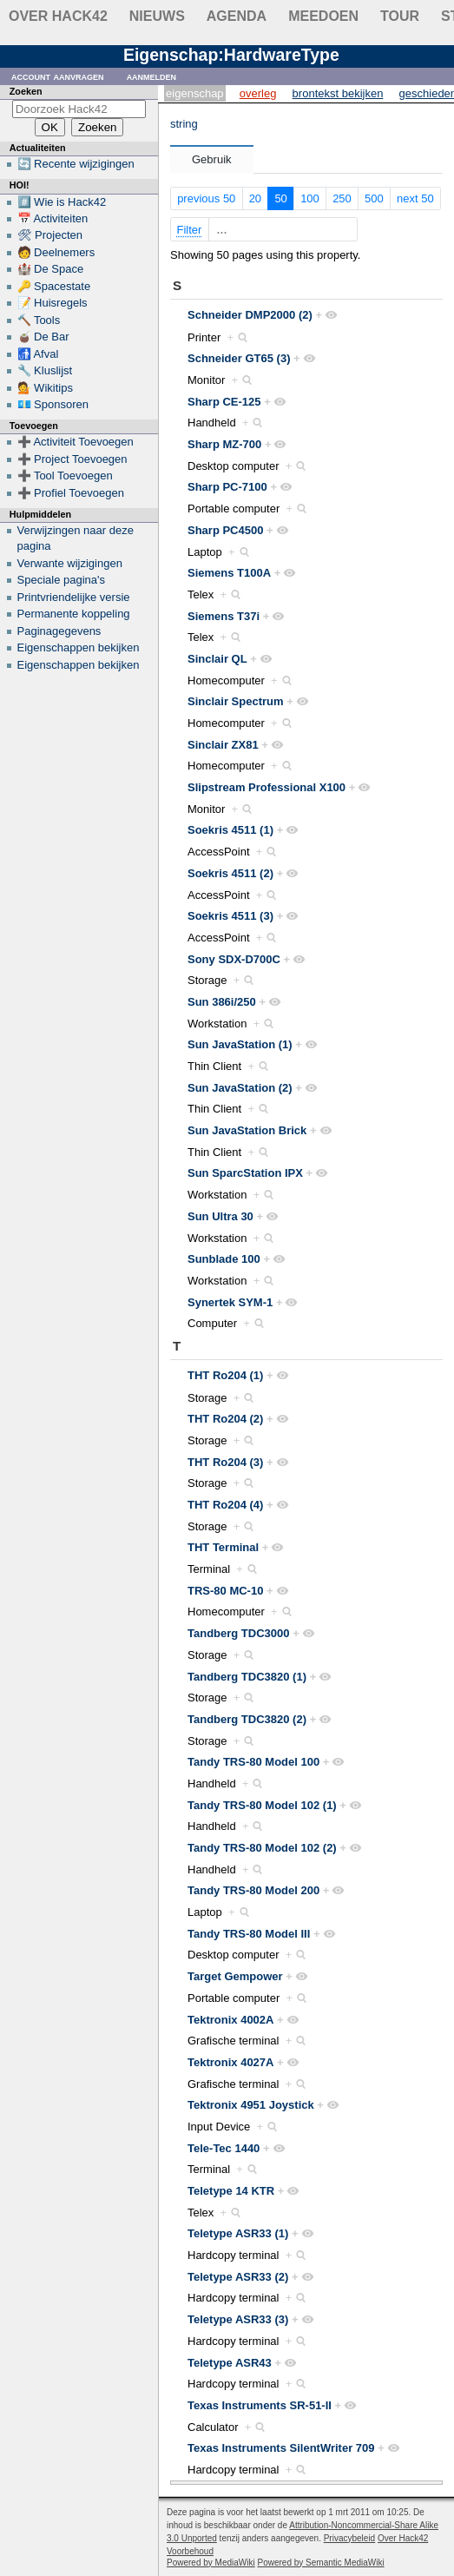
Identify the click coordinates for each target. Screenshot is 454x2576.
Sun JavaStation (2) (240, 1087)
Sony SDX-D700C (234, 959)
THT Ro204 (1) (225, 1375)
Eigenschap (195, 93)
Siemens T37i (224, 616)
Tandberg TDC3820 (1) (247, 1676)
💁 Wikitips (45, 387)
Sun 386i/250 (222, 1001)
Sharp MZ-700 (224, 444)
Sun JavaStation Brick (247, 1130)
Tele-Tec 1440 (224, 2148)
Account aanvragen (57, 76)
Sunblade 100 (224, 1258)
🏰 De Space (50, 268)
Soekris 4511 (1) (230, 829)
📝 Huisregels (52, 302)
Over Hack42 (58, 16)
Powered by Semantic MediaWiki (321, 2562)
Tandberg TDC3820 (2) (247, 1719)
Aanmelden (152, 76)
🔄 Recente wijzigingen (76, 163)
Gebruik (212, 159)
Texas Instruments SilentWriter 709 (281, 2447)
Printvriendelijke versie (73, 597)
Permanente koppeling (73, 613)
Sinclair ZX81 (223, 744)
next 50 (415, 198)
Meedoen (323, 16)
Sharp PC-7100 (227, 486)
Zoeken (26, 91)
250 (342, 198)
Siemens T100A (229, 572)
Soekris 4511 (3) (230, 915)
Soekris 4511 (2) (230, 873)
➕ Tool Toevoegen (65, 475)
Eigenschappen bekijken (78, 647)
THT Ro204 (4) (225, 1504)
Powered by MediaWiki (211, 2562)
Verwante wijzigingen (69, 563)
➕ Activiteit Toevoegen (75, 441)
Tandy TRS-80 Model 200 (253, 1890)
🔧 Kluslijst (45, 370)
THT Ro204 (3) (225, 1462)
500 (374, 198)
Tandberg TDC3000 (239, 1633)
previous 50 (206, 198)
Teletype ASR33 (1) (238, 2233)
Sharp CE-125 (224, 401)
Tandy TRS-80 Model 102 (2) (262, 1847)
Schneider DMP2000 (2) (250, 314)
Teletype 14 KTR (231, 2190)
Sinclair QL (217, 658)
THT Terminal (223, 1547)
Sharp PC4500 (225, 530)
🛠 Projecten (50, 234)
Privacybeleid (349, 2538)
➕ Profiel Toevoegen (70, 492)
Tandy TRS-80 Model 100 (253, 1761)
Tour (399, 16)
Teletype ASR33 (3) (238, 2319)
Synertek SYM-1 (230, 1302)
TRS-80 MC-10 (225, 1590)
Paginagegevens (59, 630)
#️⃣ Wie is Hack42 (62, 201)
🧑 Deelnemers (56, 252)
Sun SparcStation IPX (245, 1172)
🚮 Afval (38, 353)
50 (280, 198)
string (184, 123)
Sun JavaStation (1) (240, 1044)
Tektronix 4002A (230, 2019)
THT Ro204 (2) (225, 1418)
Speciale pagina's (61, 579)
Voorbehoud (190, 2551)
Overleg (258, 93)
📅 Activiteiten (53, 218)
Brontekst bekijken (338, 93)
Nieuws (157, 16)
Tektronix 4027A (230, 2062)
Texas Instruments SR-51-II (260, 2405)
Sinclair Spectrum (236, 701)
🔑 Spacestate (54, 286)
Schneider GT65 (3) (239, 358)
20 (255, 198)
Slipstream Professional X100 (266, 787)
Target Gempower (235, 1976)
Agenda (236, 16)
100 (309, 198)
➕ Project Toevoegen (72, 459)
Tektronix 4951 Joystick (251, 2104)
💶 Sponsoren (53, 404)
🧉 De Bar (43, 336)
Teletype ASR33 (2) (238, 2276)
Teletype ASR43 (230, 2362)
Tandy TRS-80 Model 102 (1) (262, 1805)
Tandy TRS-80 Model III (249, 1933)
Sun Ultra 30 (220, 1216)
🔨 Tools (39, 320)
